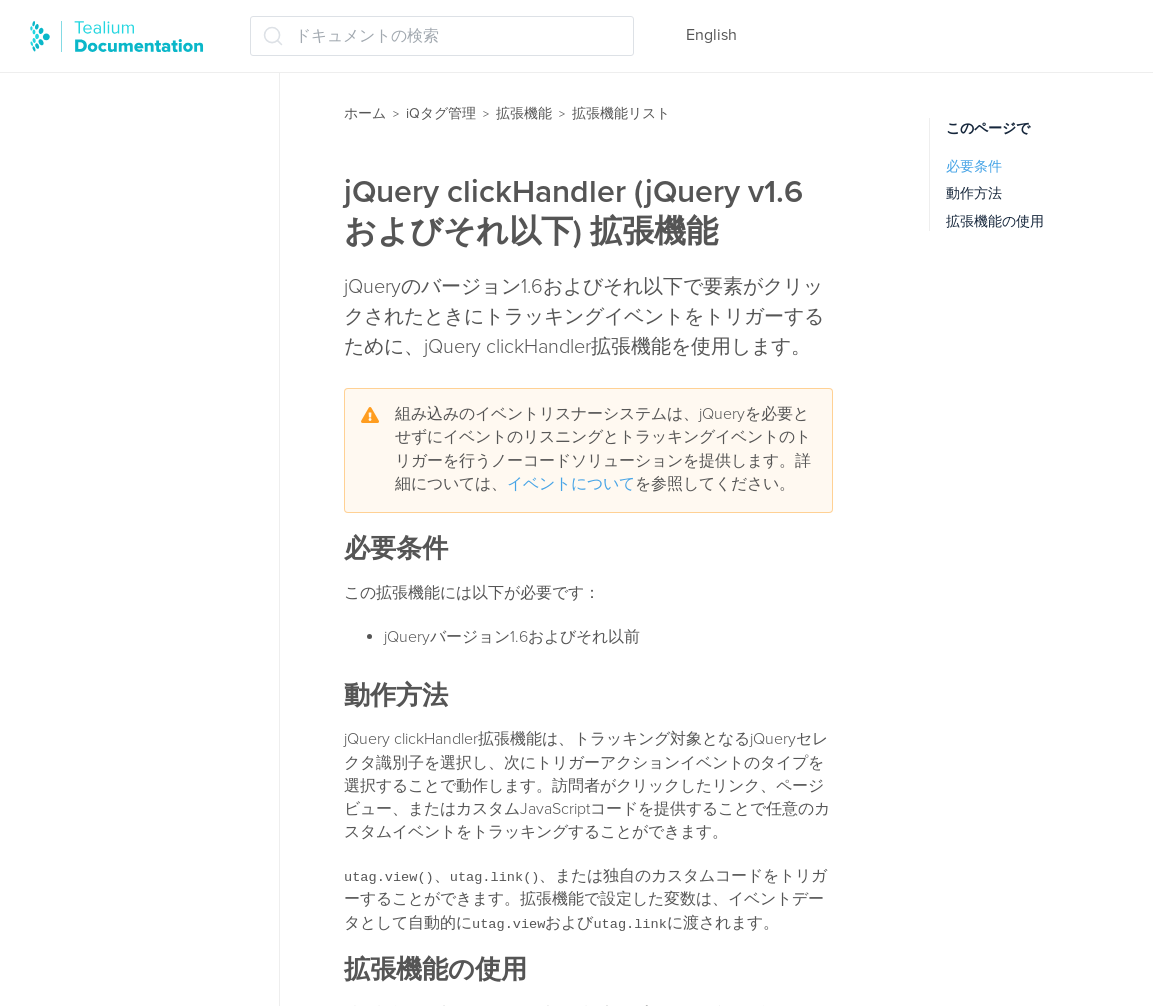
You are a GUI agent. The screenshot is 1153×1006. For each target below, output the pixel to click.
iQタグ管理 (441, 113)
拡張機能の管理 (100, 76)
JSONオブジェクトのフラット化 (162, 525)
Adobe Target (101, 194)
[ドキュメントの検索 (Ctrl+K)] (442, 36)
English (711, 35)
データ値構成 (102, 913)
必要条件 (974, 166)
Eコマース (90, 272)
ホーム (365, 113)
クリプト (86, 655)
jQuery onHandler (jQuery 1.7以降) (162, 463)
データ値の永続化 (118, 835)
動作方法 (974, 193)
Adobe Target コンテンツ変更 (159, 233)
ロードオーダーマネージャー (148, 115)
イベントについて (571, 484)
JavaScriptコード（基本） (146, 350)
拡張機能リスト (100, 154)
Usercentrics (97, 616)
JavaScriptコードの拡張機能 (154, 311)
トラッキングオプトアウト (150, 953)
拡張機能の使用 (995, 221)
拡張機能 (524, 113)
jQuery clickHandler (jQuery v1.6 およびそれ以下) (151, 401)
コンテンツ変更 (110, 694)
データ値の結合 (110, 874)
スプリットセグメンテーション (158, 744)
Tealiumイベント (113, 577)
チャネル (86, 796)
